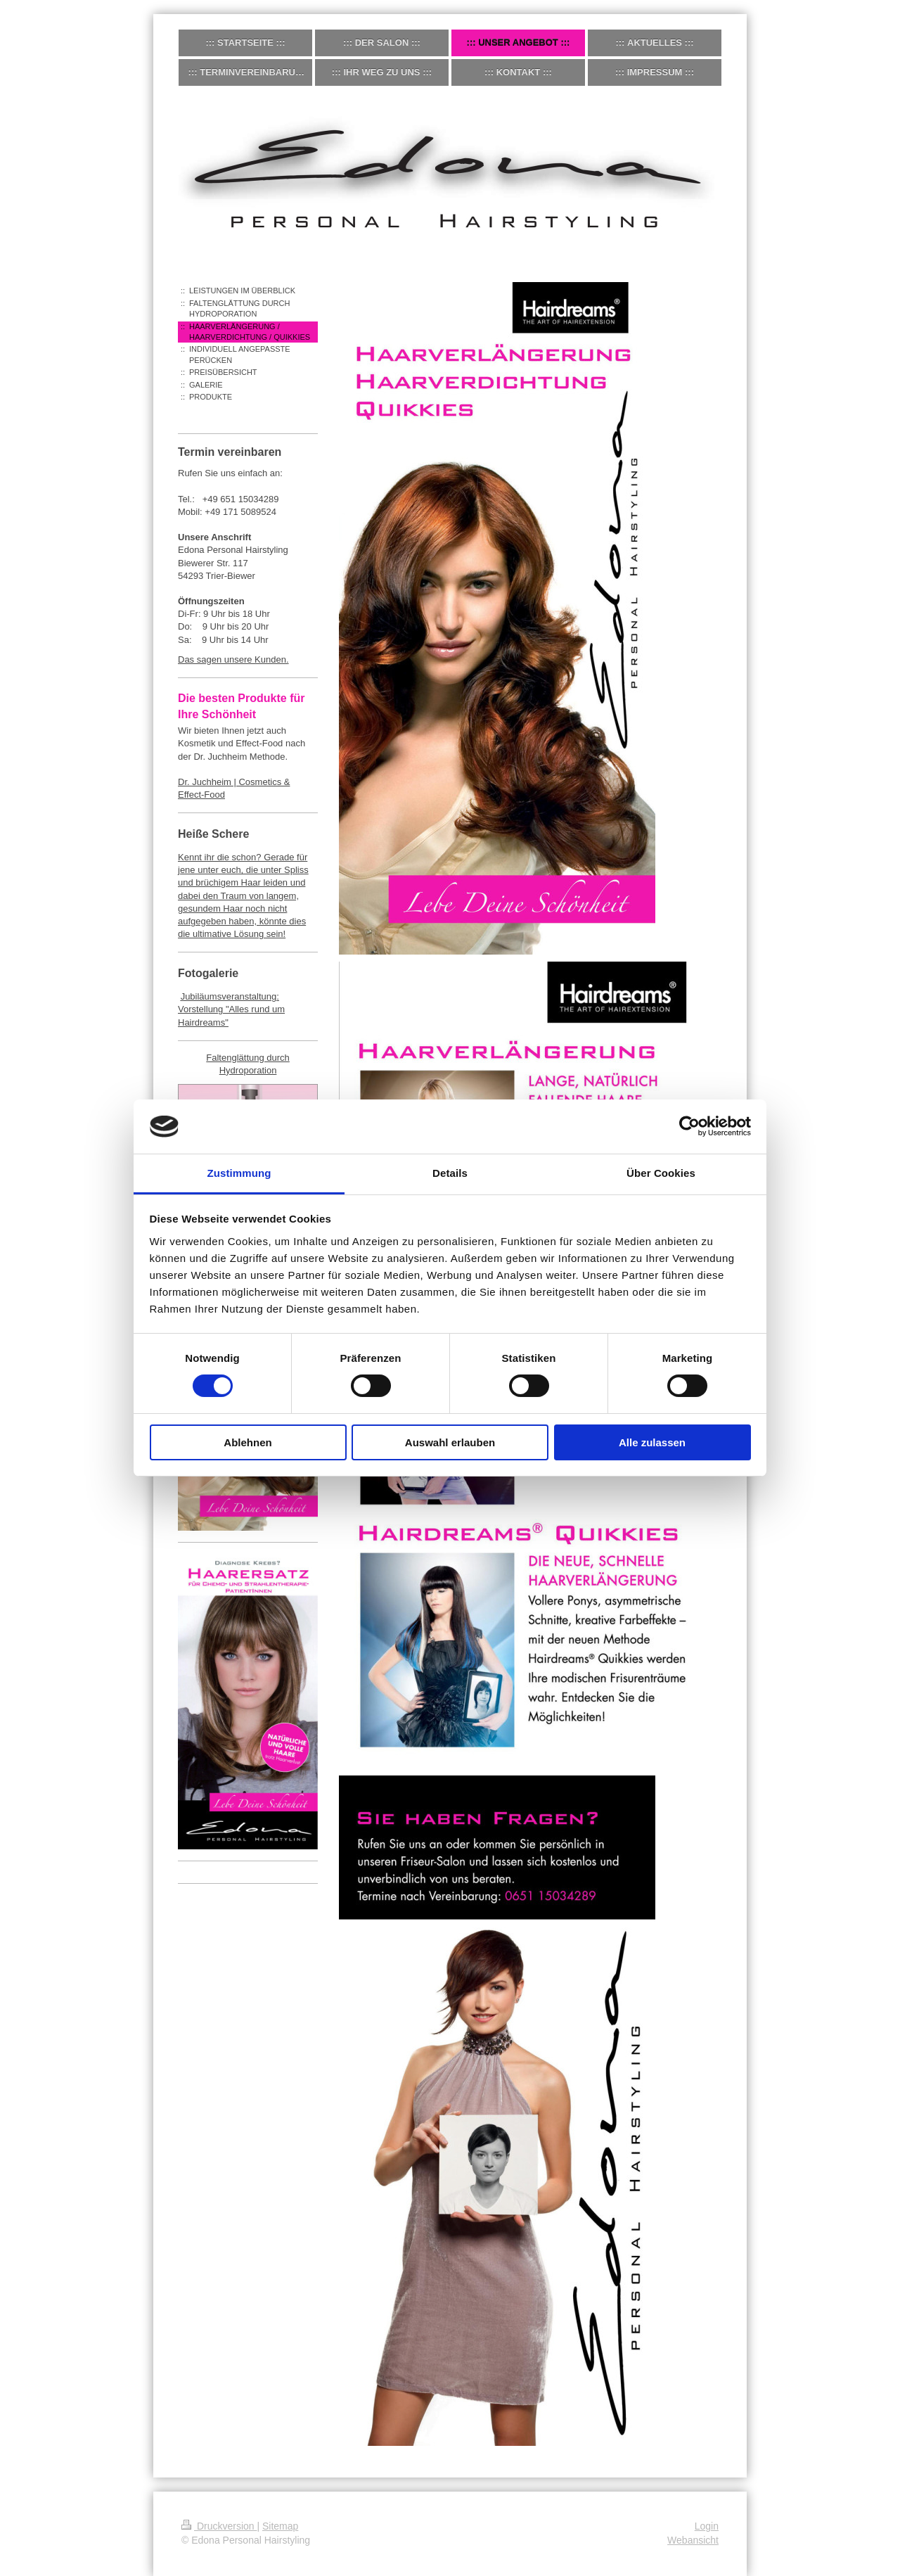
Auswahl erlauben (450, 1442)
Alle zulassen (652, 1442)
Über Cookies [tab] (660, 1173)
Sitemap (280, 2526)
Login (707, 2526)
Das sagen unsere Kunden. (233, 659)
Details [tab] (450, 1173)
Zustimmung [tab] (239, 1173)
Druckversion (219, 2526)
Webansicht (693, 2540)
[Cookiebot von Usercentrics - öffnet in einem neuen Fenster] (689, 1126)
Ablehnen (247, 1442)
